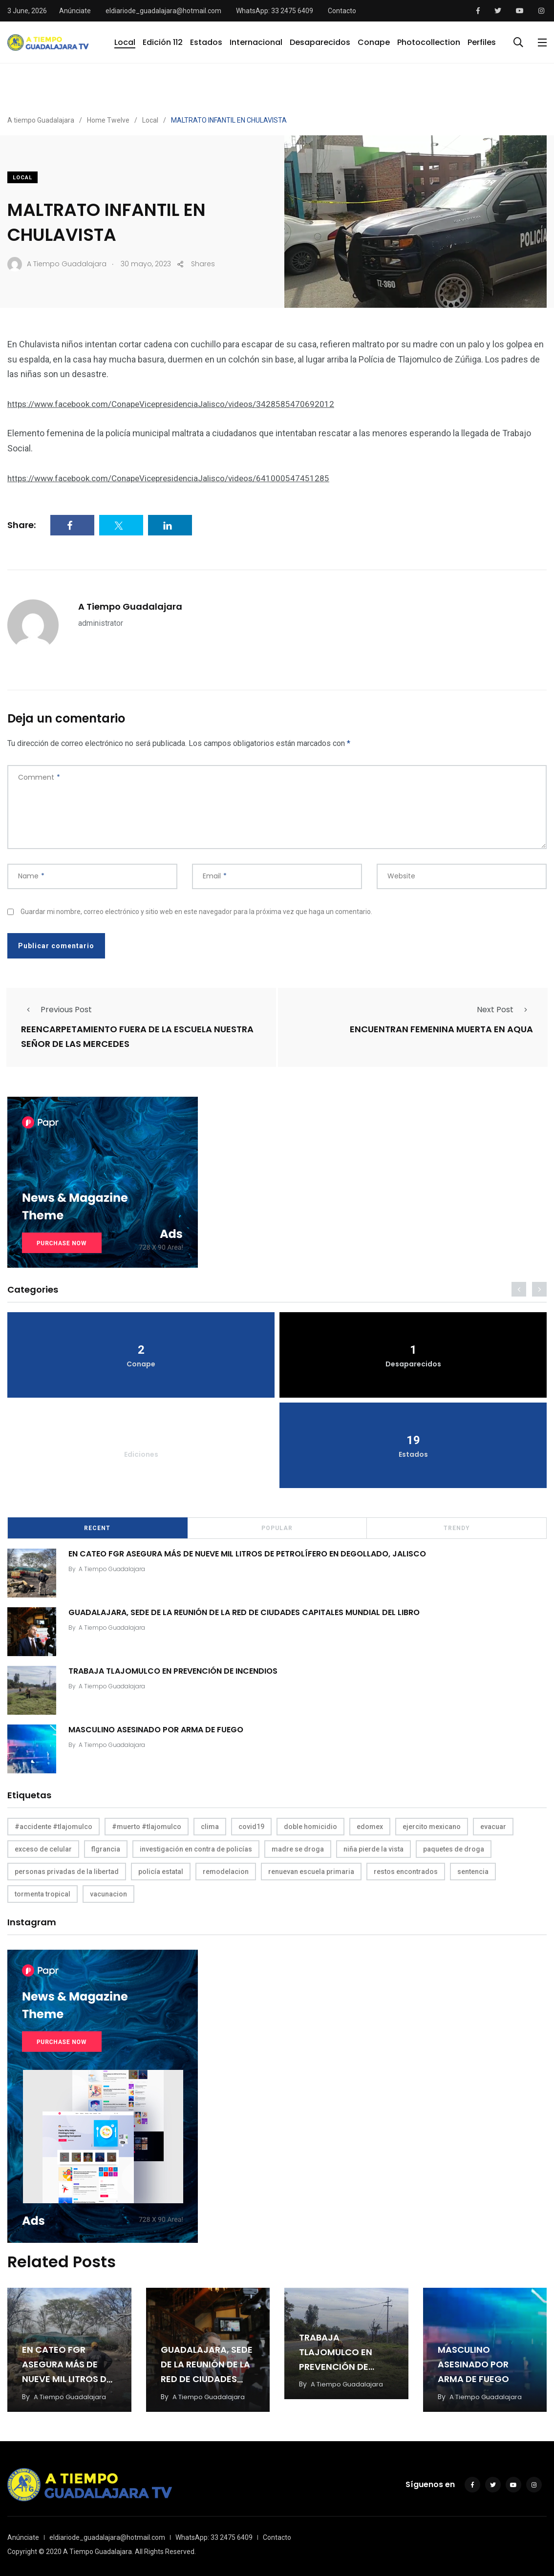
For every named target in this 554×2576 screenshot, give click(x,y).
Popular (277, 1527)
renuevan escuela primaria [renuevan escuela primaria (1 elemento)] (311, 1870)
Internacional (256, 42)
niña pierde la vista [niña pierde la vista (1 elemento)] (373, 1848)
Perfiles (482, 42)
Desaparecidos (320, 42)
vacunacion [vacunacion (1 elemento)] (108, 1893)
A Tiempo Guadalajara (130, 606)
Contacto (342, 11)
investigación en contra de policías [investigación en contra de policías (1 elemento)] (196, 1848)
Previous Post (56, 1009)
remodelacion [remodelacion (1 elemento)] (226, 1870)
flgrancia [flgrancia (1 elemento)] (105, 1848)
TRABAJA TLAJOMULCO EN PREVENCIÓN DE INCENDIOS (175, 1670)
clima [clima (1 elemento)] (210, 1826)
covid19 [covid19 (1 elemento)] (251, 1826)
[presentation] (518, 1288)
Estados (206, 42)
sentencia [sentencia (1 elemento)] (473, 1870)
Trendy (457, 1527)
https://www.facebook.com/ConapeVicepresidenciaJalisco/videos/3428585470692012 (177, 404)
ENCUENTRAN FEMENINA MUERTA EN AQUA (441, 1029)
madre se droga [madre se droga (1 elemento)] (298, 1848)
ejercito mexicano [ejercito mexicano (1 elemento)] (432, 1826)
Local (124, 42)
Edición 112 (163, 42)
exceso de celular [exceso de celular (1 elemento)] (43, 1848)
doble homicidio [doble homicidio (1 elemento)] (310, 1826)
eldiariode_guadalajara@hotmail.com (163, 11)
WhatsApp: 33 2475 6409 (274, 11)
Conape (374, 42)
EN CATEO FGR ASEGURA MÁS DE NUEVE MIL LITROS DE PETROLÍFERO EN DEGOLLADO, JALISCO (249, 1552)
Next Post (505, 1009)
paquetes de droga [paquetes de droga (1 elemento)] (453, 1848)
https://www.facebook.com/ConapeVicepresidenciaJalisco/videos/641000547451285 (175, 478)
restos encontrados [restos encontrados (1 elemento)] (406, 1870)
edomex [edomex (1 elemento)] (370, 1826)
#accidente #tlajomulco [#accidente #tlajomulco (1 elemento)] (53, 1826)
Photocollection (428, 42)
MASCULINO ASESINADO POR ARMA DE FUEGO (158, 1728)
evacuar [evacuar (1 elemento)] (493, 1826)
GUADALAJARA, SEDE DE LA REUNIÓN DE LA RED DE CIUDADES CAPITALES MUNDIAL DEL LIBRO (246, 1611)
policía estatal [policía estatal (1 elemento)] (160, 1870)
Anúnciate (75, 11)
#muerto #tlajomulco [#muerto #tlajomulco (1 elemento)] (146, 1826)
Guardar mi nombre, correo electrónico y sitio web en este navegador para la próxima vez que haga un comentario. (196, 911)
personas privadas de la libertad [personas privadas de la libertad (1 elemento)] (67, 1870)
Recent (97, 1527)
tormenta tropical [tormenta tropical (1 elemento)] (42, 1893)
